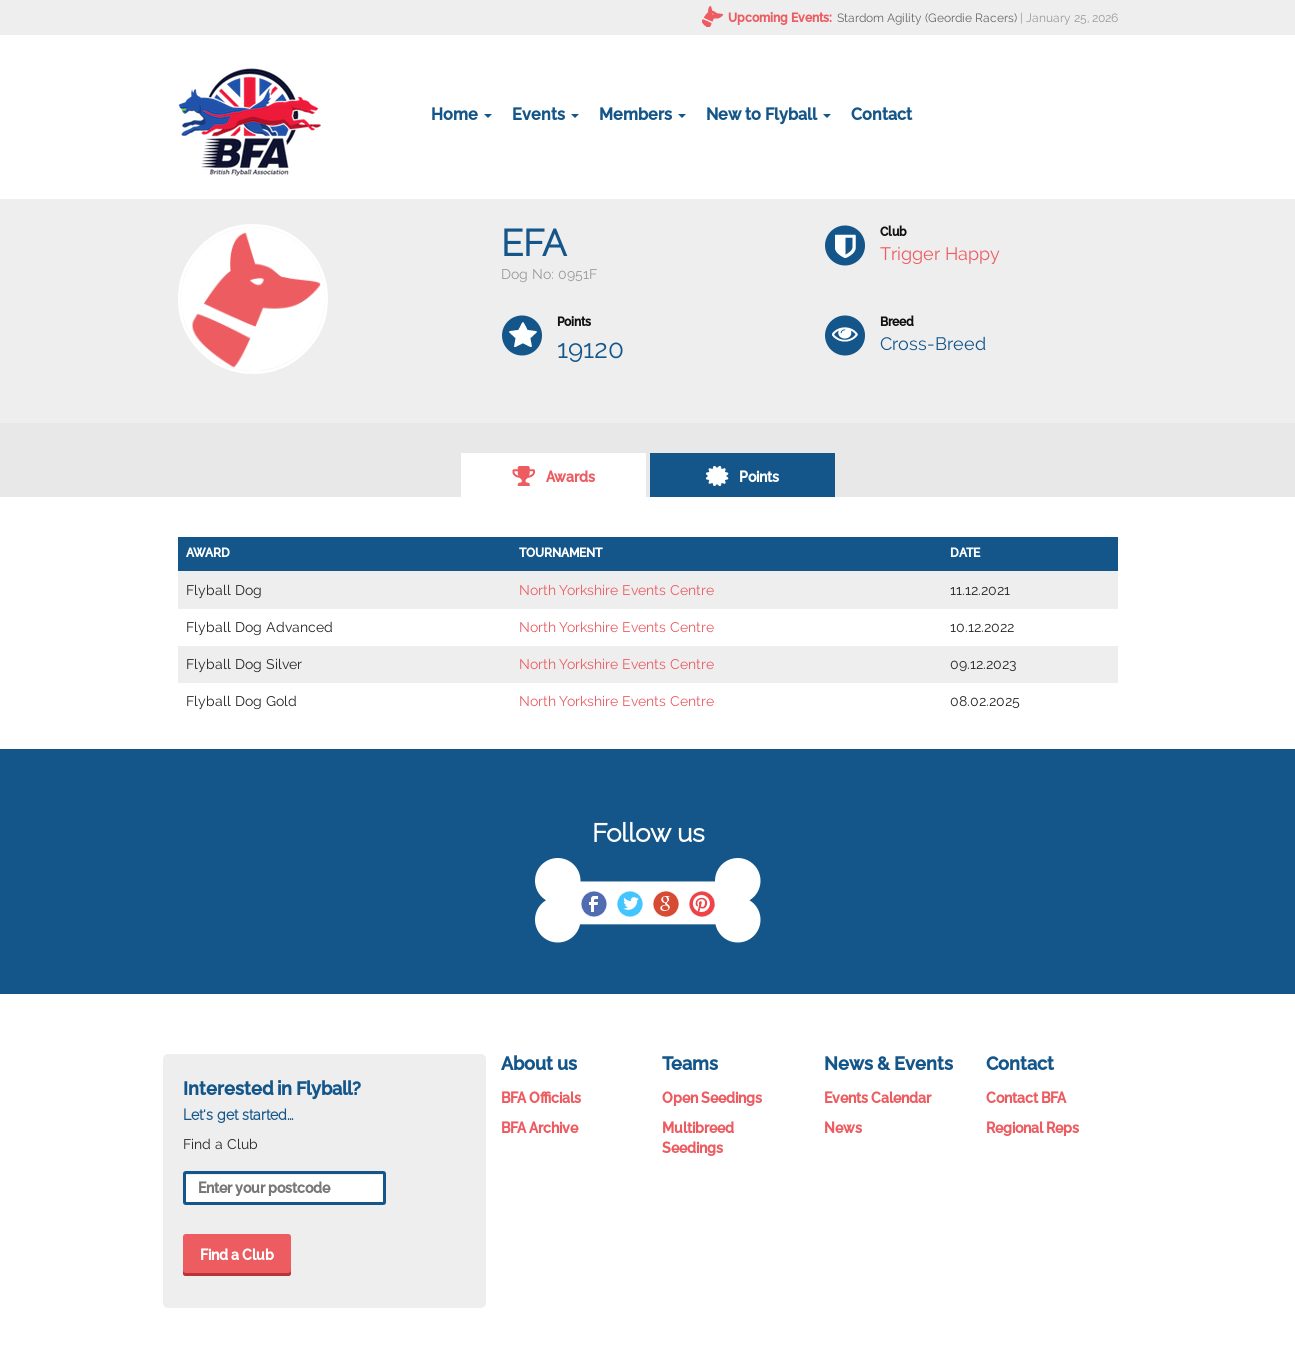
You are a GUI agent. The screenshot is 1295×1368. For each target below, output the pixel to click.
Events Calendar (877, 1098)
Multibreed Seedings (698, 1138)
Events (545, 114)
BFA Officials (541, 1098)
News (843, 1128)
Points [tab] (742, 475)
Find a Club (237, 1255)
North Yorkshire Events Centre (616, 590)
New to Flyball (768, 114)
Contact (881, 114)
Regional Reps (1032, 1128)
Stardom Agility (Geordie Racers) (927, 18)
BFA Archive (539, 1128)
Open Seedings (712, 1098)
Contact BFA (1026, 1098)
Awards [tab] (553, 475)
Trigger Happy (940, 253)
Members (642, 114)
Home (461, 114)
